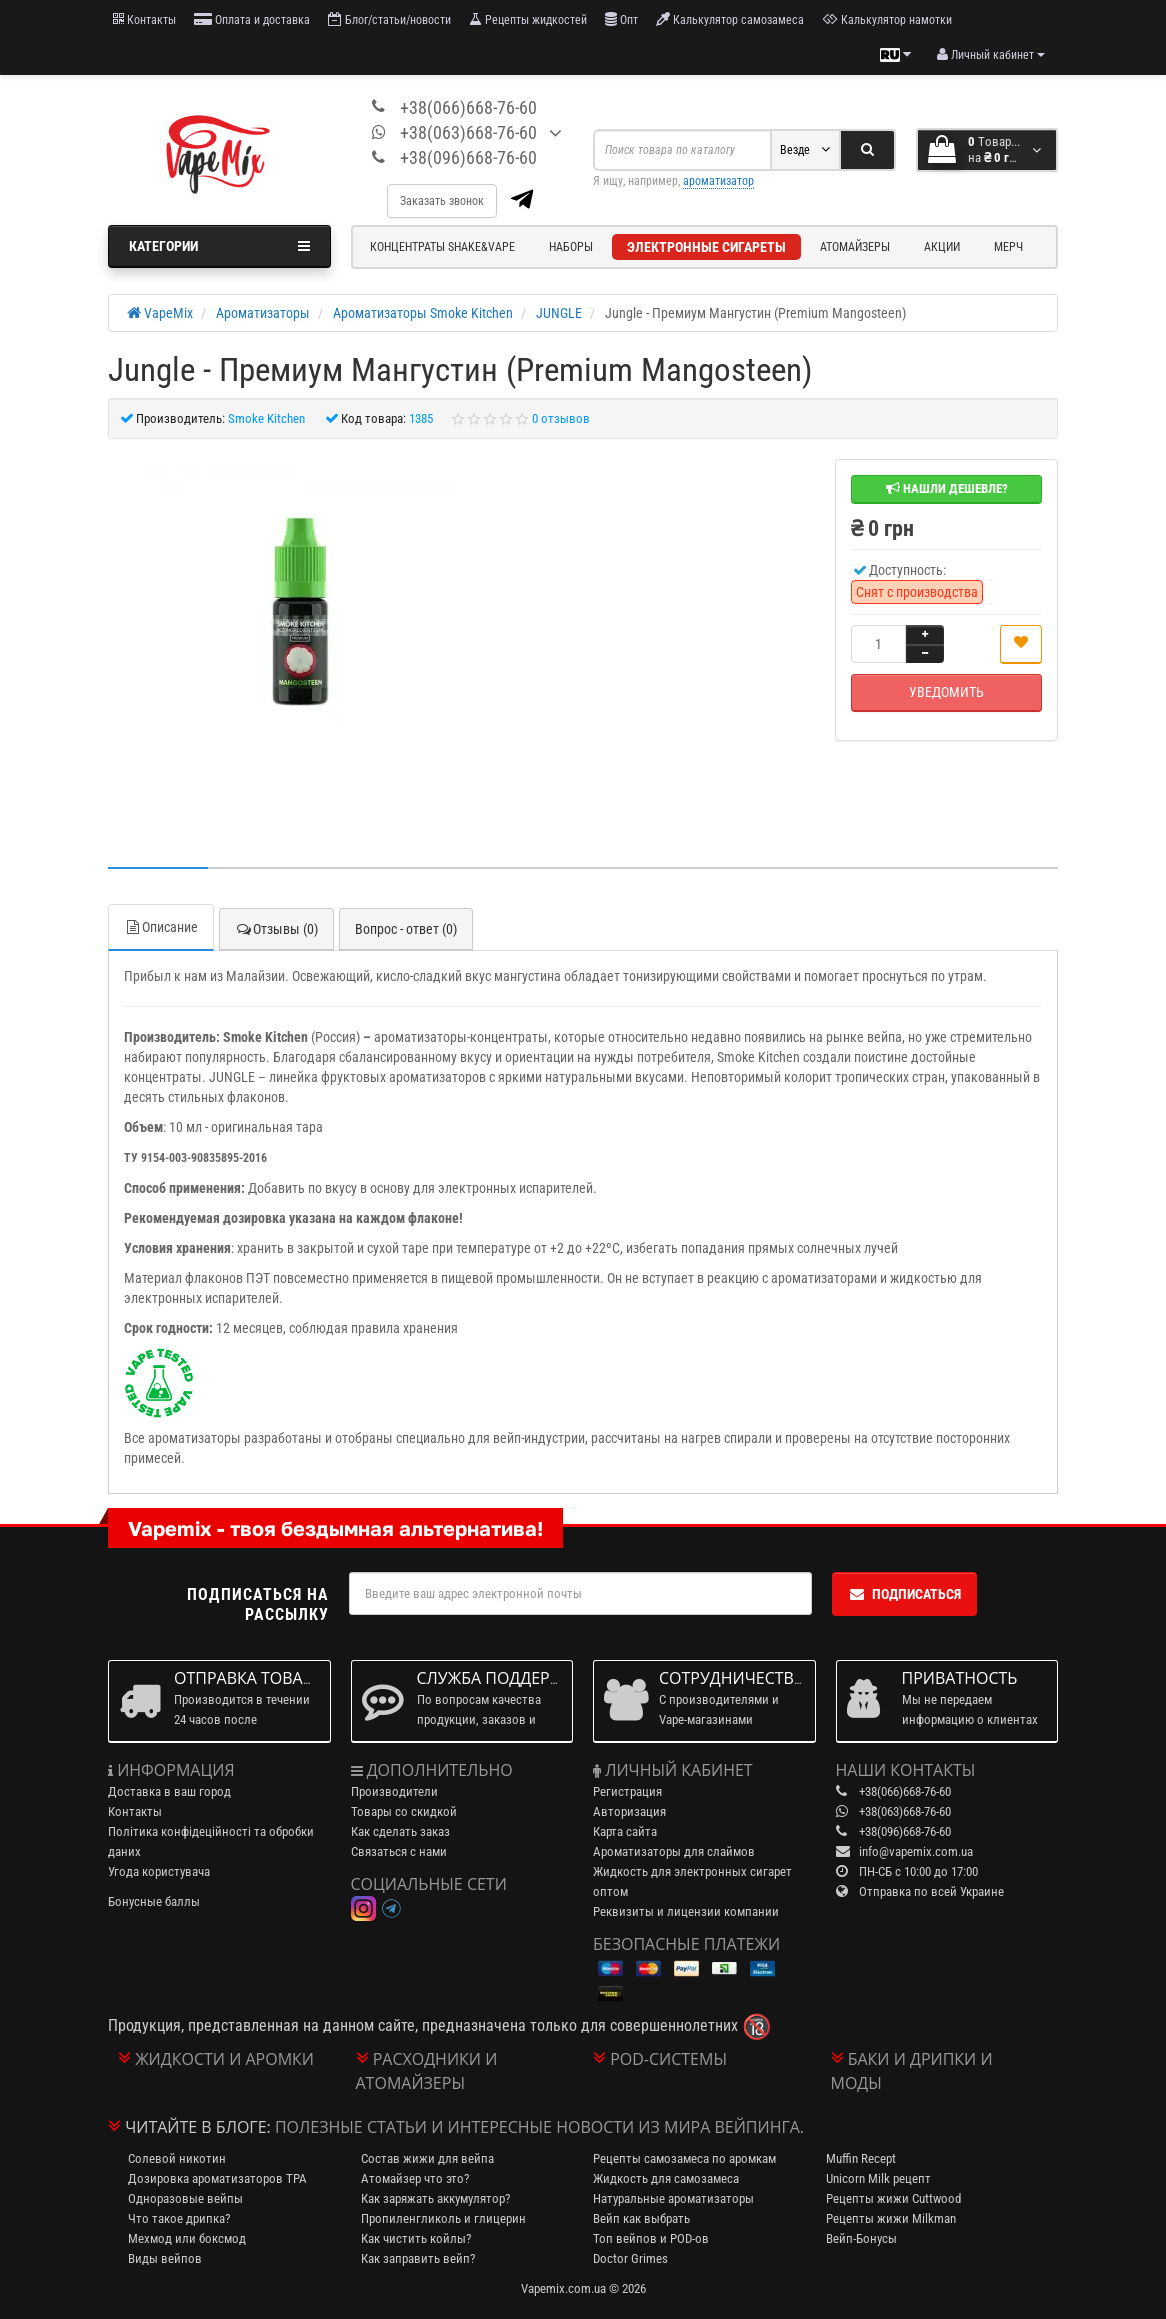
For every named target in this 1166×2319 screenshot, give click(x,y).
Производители (394, 1791)
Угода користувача (159, 1871)
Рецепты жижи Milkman (891, 2218)
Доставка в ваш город (169, 1791)
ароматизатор (718, 181)
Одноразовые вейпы (185, 2198)
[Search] (867, 150)
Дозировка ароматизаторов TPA (217, 2178)
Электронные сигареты (706, 247)
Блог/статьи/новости (389, 19)
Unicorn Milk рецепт (878, 2178)
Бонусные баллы (154, 1901)
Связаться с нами (399, 1851)
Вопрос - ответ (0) (406, 929)
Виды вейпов (165, 2258)
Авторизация (629, 1811)
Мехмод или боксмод (187, 2238)
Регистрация (627, 1791)
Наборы (571, 247)
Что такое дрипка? (179, 2218)
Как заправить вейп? (418, 2258)
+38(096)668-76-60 (468, 157)
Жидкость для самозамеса (666, 2178)
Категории (219, 246)
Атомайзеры (855, 247)
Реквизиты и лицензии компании (686, 1911)
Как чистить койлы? (416, 2238)
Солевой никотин (177, 2158)
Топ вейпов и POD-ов (651, 2238)
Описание (161, 927)
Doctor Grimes (630, 2258)
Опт (621, 19)
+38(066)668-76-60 (468, 107)
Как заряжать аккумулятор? (435, 2198)
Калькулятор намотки (887, 19)
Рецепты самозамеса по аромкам (684, 2158)
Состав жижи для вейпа (427, 2158)
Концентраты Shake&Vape (442, 247)
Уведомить (946, 692)
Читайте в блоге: (198, 2127)
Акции (942, 247)
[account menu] (991, 55)
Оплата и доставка (252, 19)
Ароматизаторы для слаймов (674, 1851)
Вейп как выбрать (641, 2218)
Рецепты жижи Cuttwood (893, 2198)
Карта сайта (625, 1831)
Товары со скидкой (404, 1811)
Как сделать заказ (400, 1831)
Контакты (144, 19)
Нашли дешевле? (947, 488)
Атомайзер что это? (415, 2178)
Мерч (1008, 247)
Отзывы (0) (276, 929)
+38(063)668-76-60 (468, 132)
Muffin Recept (861, 2158)
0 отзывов (561, 418)
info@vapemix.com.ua (916, 1851)
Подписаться (904, 1594)
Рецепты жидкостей (528, 19)
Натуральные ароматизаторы (673, 2198)
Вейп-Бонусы (861, 2238)
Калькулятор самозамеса (730, 19)
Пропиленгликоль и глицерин (443, 2218)
